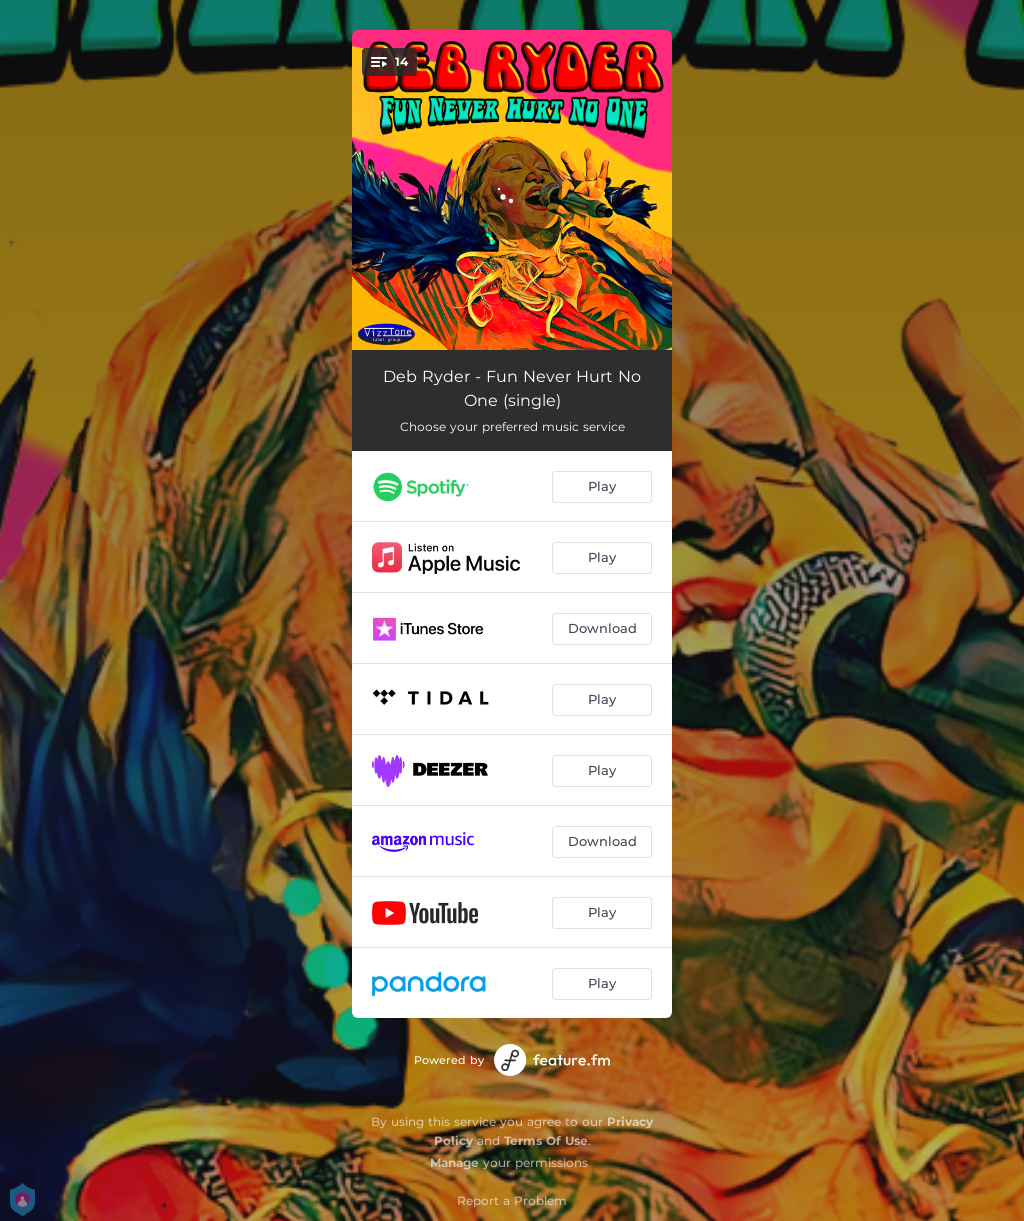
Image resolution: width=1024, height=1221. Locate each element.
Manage (454, 1162)
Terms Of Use (546, 1140)
